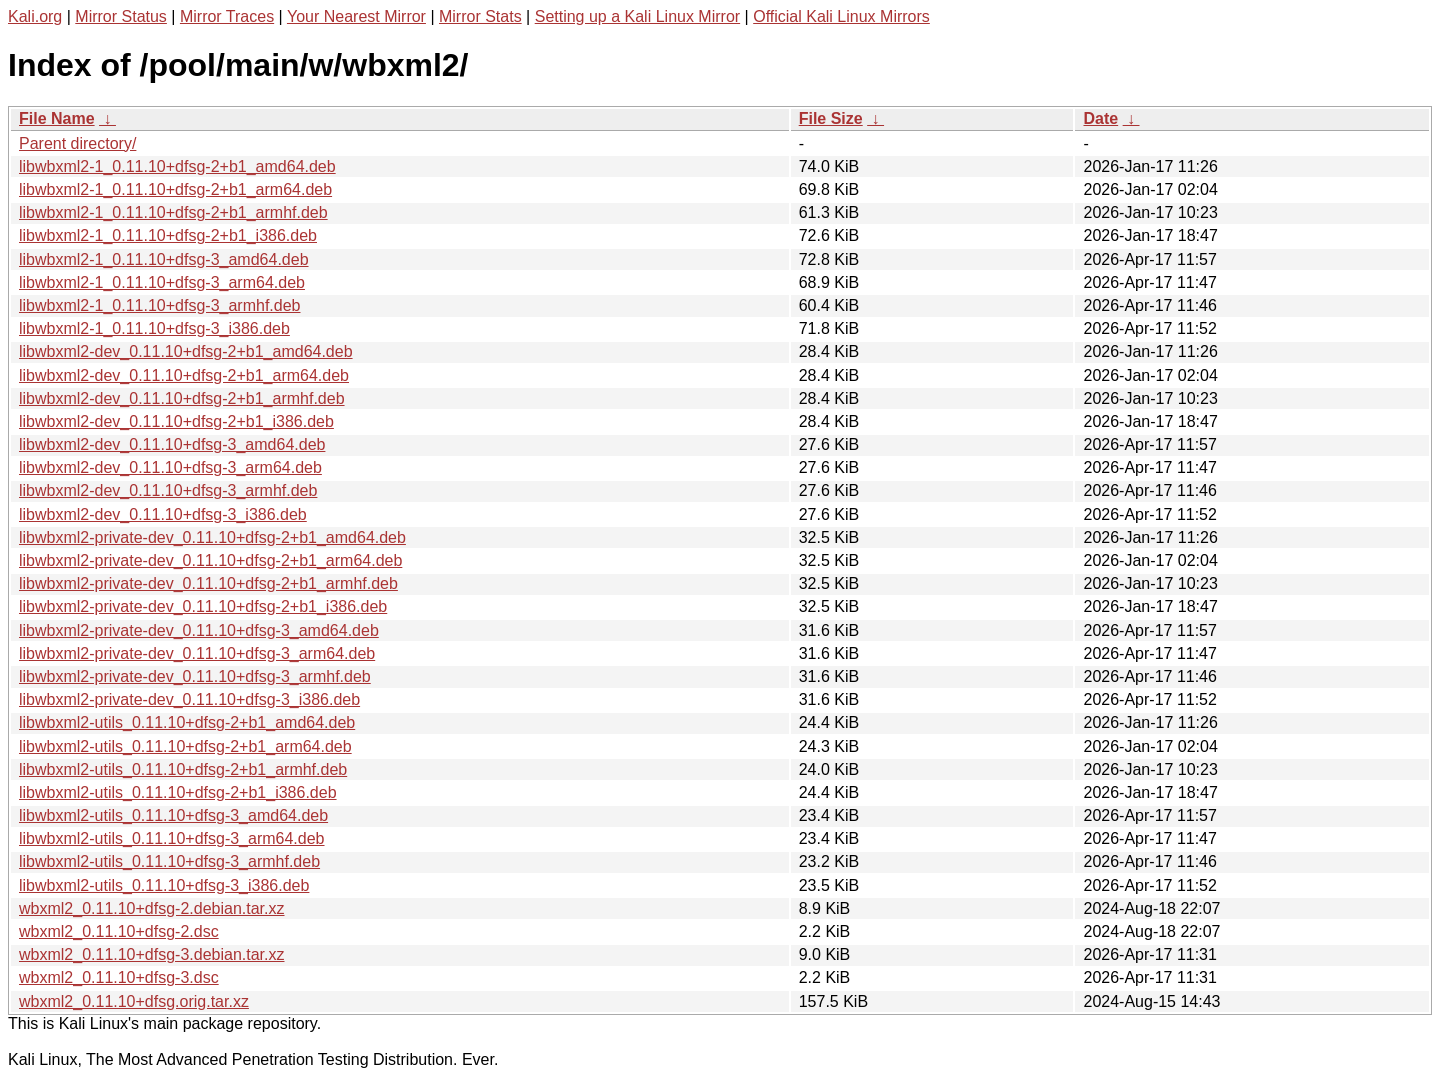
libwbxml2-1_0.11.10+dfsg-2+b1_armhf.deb (173, 212)
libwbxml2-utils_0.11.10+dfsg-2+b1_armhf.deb (183, 769)
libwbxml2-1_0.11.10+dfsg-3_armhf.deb (160, 305)
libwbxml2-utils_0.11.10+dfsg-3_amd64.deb (173, 815)
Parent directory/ (77, 143)
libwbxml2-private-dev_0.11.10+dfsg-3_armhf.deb (195, 676)
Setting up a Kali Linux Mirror (637, 16)
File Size (831, 118)
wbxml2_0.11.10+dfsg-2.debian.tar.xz (152, 908)
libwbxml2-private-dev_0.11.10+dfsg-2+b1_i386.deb (203, 606)
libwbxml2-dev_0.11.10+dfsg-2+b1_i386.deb (176, 421)
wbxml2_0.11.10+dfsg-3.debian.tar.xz (152, 954)
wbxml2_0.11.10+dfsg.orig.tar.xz (134, 1001)
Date (1100, 118)
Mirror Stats (480, 16)
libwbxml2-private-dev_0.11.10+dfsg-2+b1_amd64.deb (212, 537)
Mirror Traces (227, 16)
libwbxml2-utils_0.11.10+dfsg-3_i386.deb (164, 885)
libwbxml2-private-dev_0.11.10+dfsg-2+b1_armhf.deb (208, 583)
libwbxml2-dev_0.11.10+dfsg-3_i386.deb (163, 514)
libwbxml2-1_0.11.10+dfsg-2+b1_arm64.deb (175, 189)
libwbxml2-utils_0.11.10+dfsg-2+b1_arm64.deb (185, 746)
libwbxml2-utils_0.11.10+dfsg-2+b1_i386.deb (178, 792)
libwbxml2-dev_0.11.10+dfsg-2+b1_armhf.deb (182, 398)
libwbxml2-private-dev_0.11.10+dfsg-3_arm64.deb (197, 653)
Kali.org (35, 16)
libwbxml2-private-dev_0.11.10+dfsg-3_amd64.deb (199, 630)
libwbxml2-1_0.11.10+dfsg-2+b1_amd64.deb (177, 166)
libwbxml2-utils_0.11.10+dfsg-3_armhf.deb (169, 861)
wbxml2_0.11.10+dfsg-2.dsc (119, 931)
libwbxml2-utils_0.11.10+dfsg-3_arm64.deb (172, 838)
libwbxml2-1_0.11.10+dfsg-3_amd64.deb (164, 259)
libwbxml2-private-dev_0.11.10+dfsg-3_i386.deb (189, 699)
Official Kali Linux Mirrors (841, 16)
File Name (57, 118)
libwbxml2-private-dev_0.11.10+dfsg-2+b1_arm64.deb (210, 560)
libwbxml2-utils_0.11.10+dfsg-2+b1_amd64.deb (187, 722)
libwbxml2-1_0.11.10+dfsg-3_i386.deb (154, 328)
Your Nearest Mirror (356, 16)
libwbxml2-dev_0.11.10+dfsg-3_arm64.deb (170, 467)
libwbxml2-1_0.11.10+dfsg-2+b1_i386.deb (168, 235)
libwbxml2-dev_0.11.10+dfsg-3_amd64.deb (172, 444)
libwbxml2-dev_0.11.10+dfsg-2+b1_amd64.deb (186, 351)
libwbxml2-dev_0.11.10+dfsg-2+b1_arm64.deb (184, 375)
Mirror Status (121, 16)
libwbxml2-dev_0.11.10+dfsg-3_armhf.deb (168, 490)
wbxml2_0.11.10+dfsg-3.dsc (119, 977)
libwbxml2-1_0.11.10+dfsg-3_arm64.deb (162, 282)
